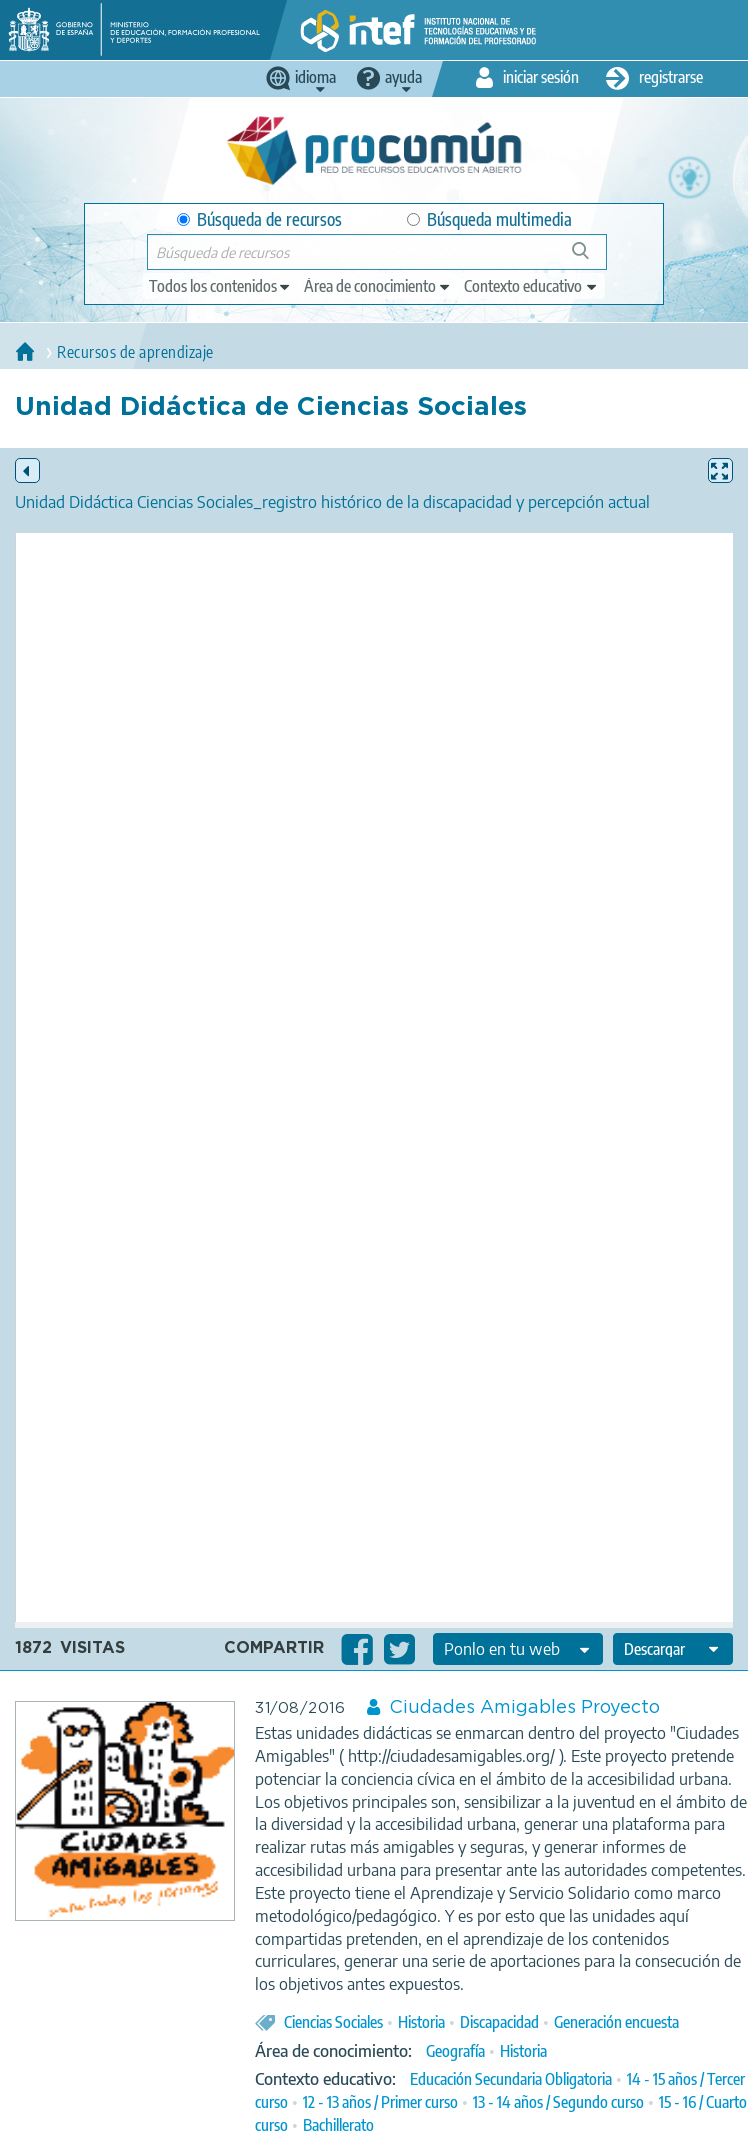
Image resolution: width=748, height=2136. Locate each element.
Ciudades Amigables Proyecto (524, 1708)
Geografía (455, 2051)
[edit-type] (220, 286)
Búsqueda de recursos (259, 219)
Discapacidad (499, 2022)
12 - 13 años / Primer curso (380, 2102)
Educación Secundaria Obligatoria (511, 2079)
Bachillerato (338, 2125)
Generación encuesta (616, 2022)
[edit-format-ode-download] (673, 1649)
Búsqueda (591, 258)
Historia (421, 2022)
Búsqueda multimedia (489, 219)
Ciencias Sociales (333, 2022)
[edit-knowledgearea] (378, 286)
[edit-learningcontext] (531, 286)
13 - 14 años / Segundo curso (558, 2102)
